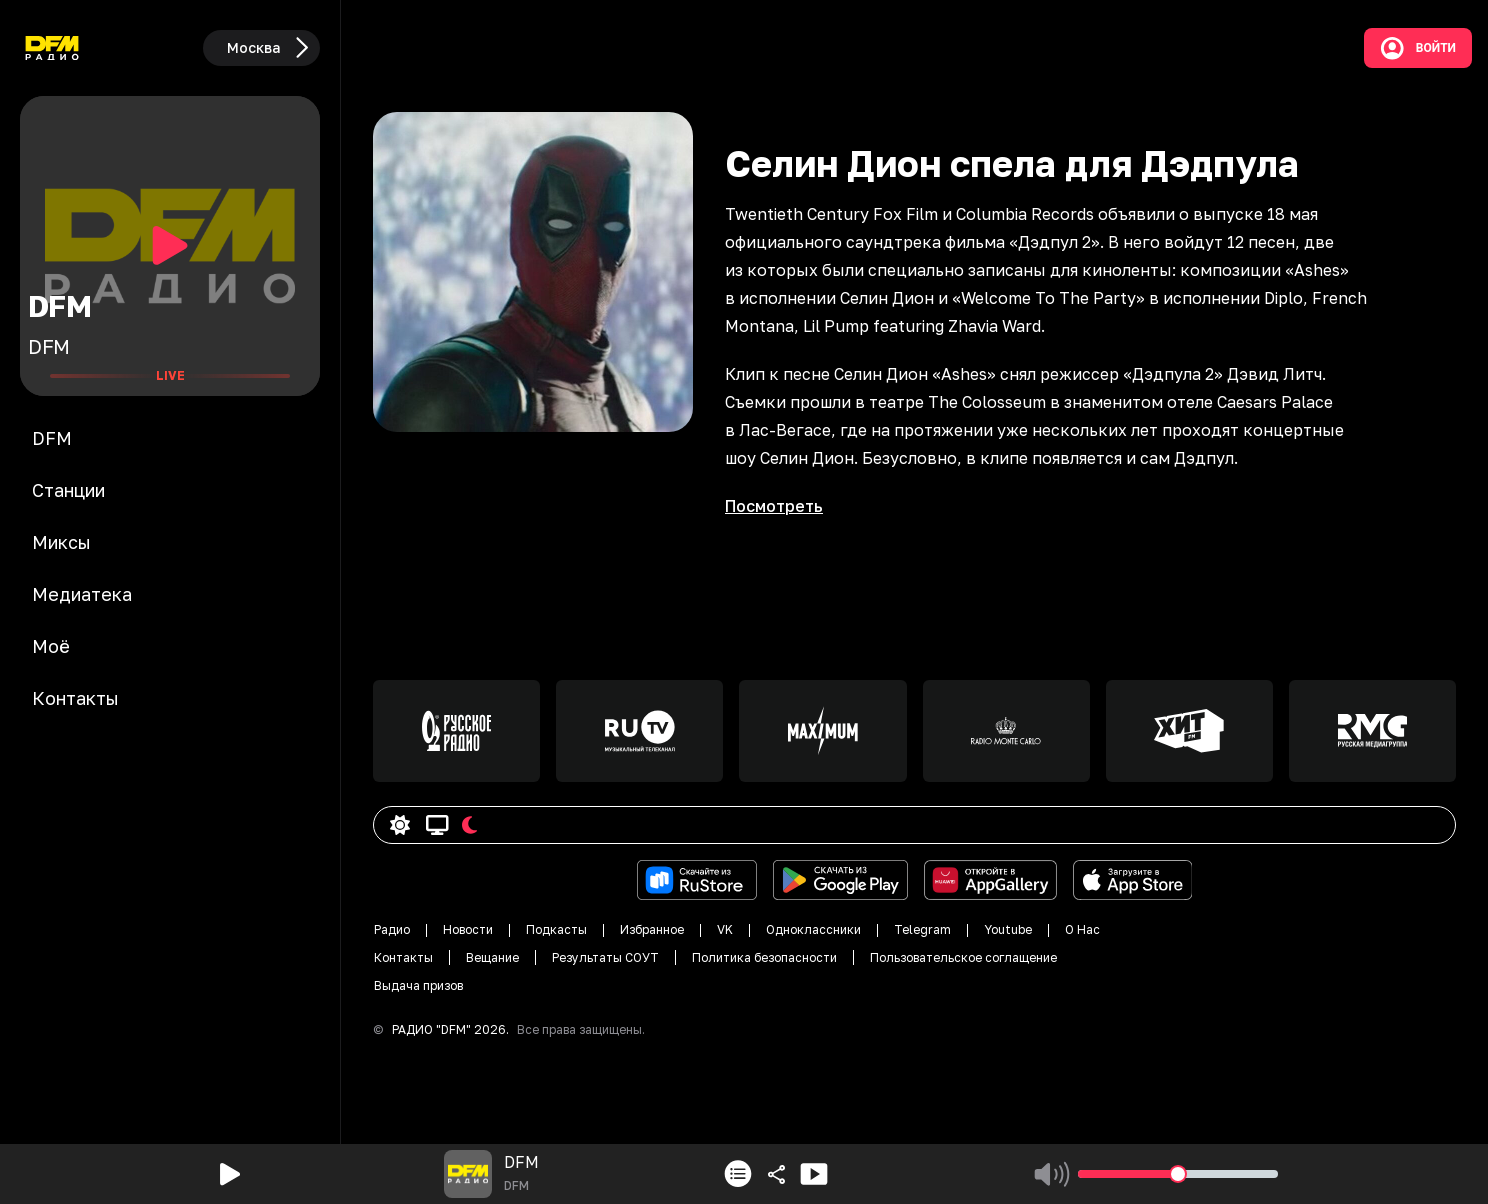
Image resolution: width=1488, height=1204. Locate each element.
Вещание (492, 957)
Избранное (652, 929)
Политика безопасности (764, 957)
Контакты (403, 957)
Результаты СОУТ (605, 957)
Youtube (1008, 929)
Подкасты (556, 929)
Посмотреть (774, 506)
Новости (468, 929)
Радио (392, 929)
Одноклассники (813, 929)
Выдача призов (418, 985)
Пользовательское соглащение (963, 957)
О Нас (1082, 929)
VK (725, 929)
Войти (1418, 48)
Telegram (922, 929)
